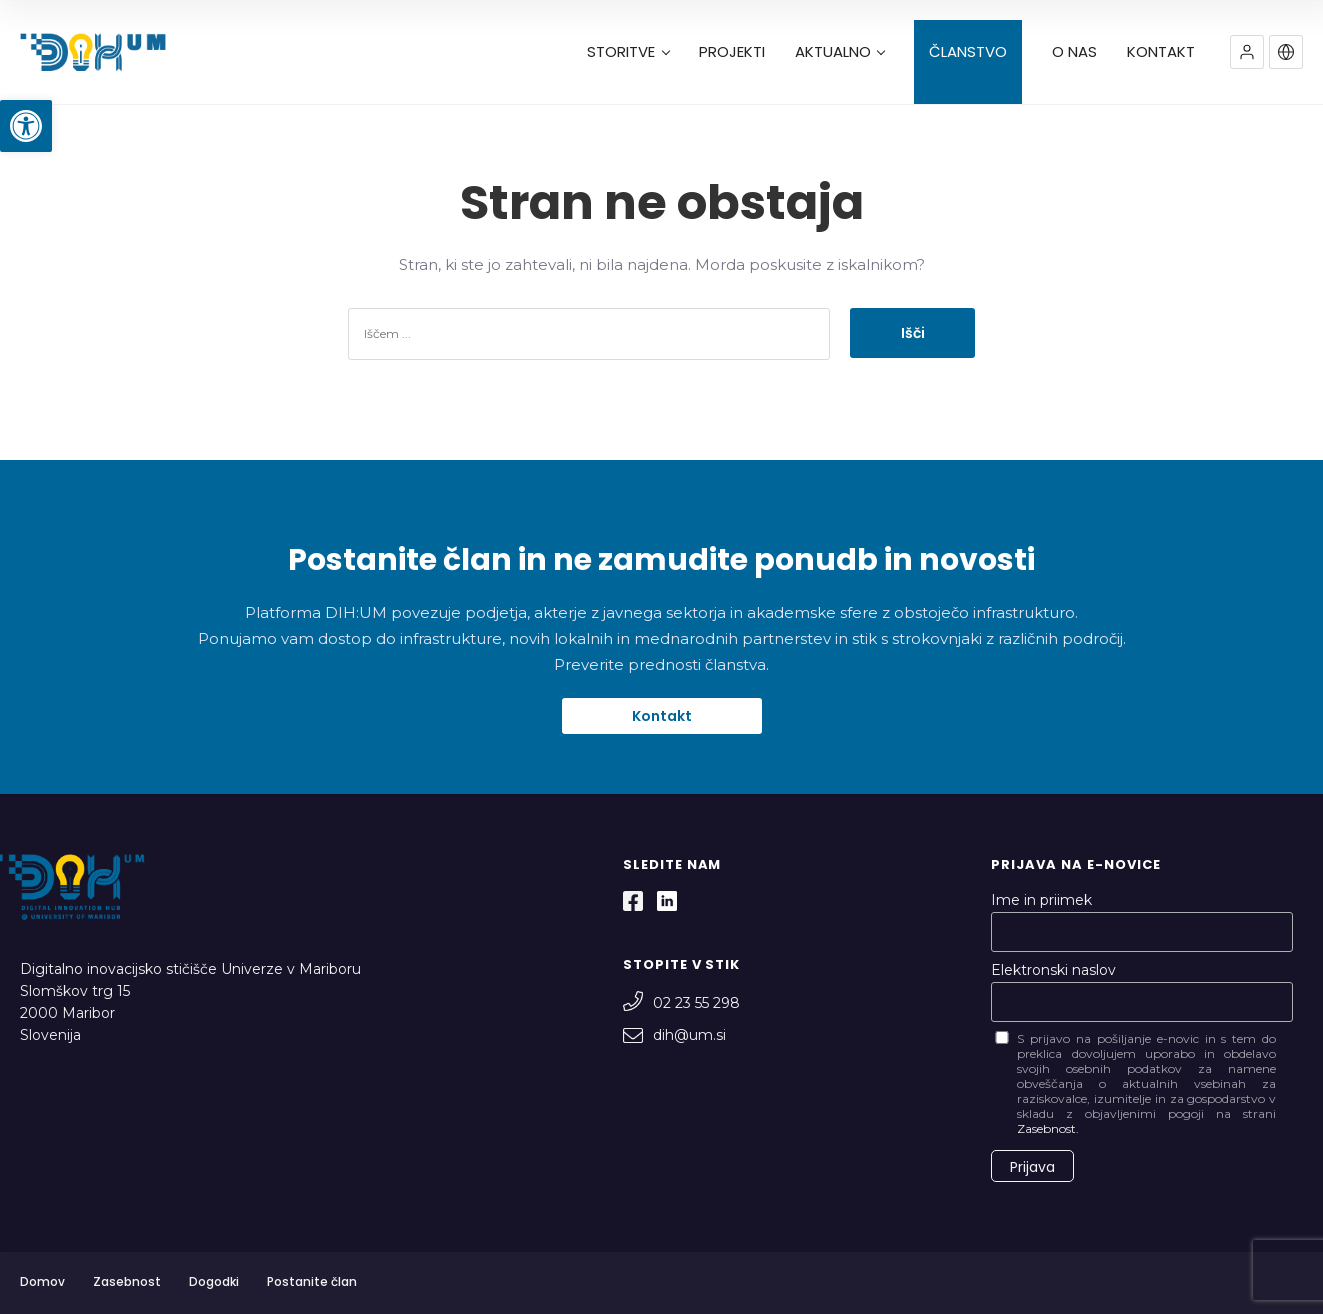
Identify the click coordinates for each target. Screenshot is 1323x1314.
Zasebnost (127, 1281)
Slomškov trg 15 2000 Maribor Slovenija (75, 1013)
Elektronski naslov (1053, 970)
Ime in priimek (1041, 900)
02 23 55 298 (681, 1003)
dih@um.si (674, 1035)
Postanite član (312, 1281)
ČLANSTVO (968, 52)
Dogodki (214, 1281)
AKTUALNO (840, 52)
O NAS (1074, 52)
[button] (26, 126)
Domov (42, 1281)
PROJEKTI (732, 52)
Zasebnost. (1048, 1128)
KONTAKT (1161, 52)
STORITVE (628, 52)
